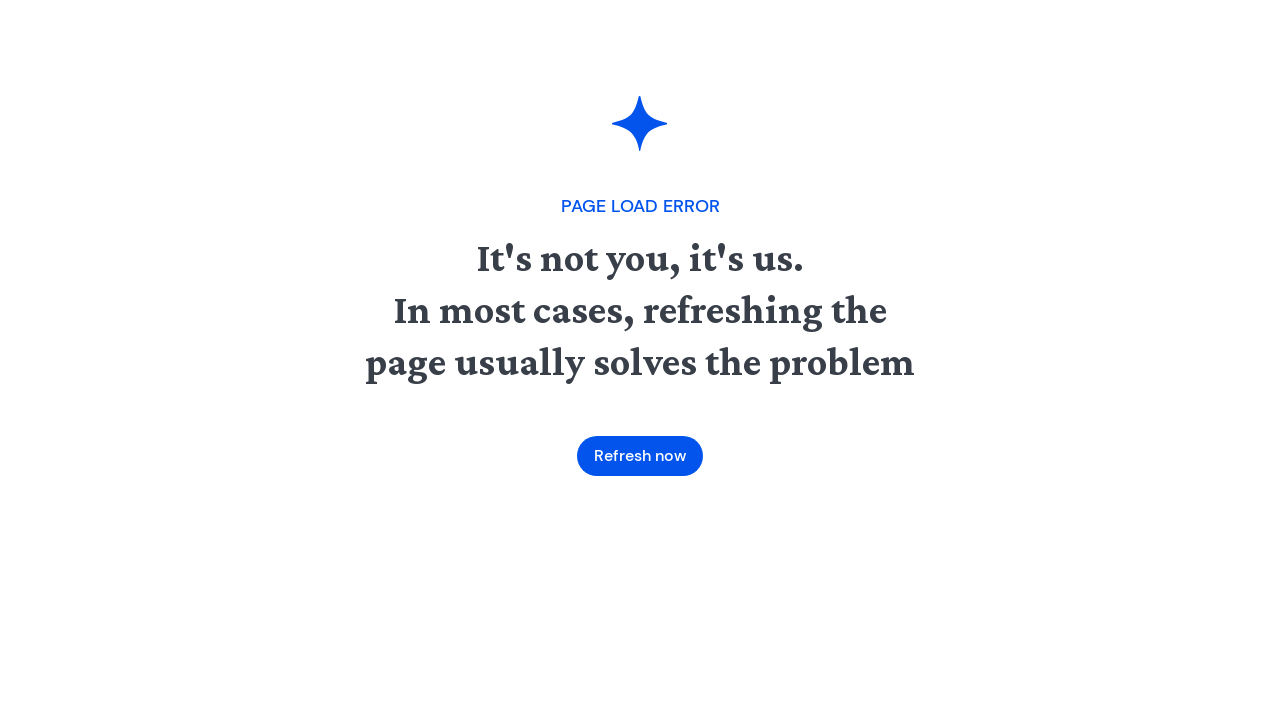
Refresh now (640, 455)
